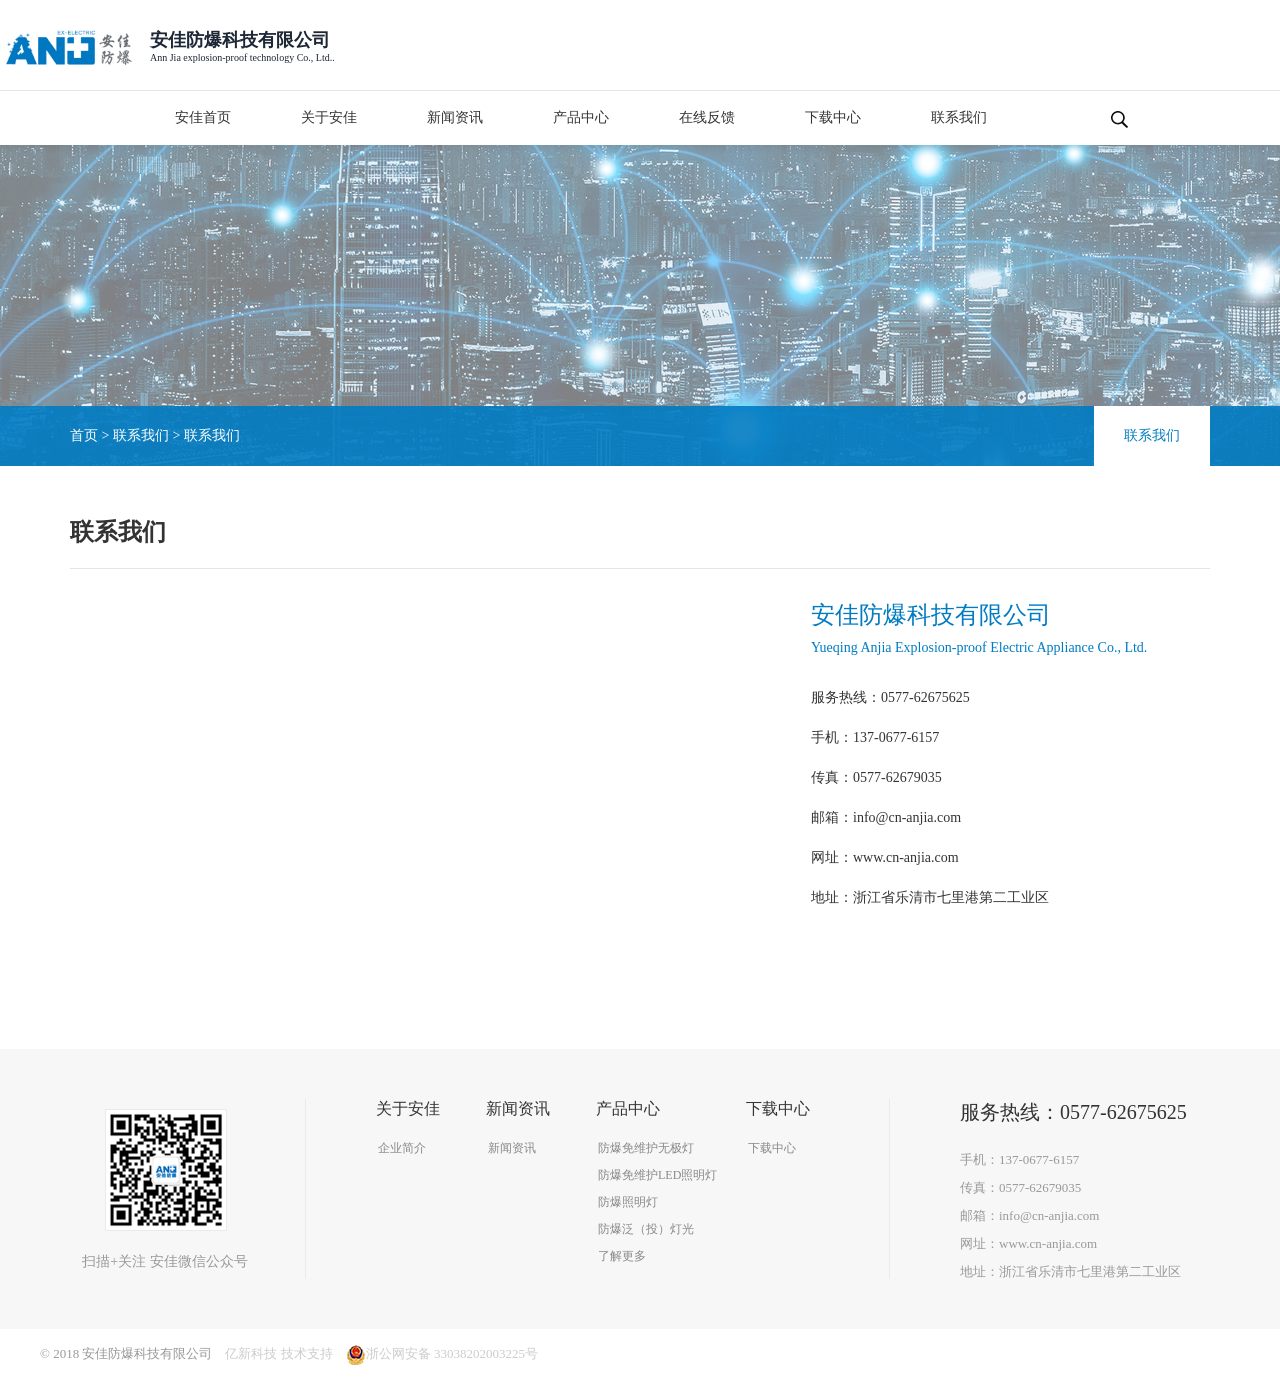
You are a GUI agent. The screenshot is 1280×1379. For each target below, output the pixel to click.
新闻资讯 (455, 117)
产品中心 (581, 117)
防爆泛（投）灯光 (646, 1229)
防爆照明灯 (628, 1202)
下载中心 (833, 117)
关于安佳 (329, 117)
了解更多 (622, 1256)
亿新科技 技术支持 (278, 1353)
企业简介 (402, 1148)
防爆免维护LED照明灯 (657, 1175)
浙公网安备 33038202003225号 (442, 1353)
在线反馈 (707, 117)
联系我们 (959, 117)
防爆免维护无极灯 (646, 1148)
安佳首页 (203, 117)
